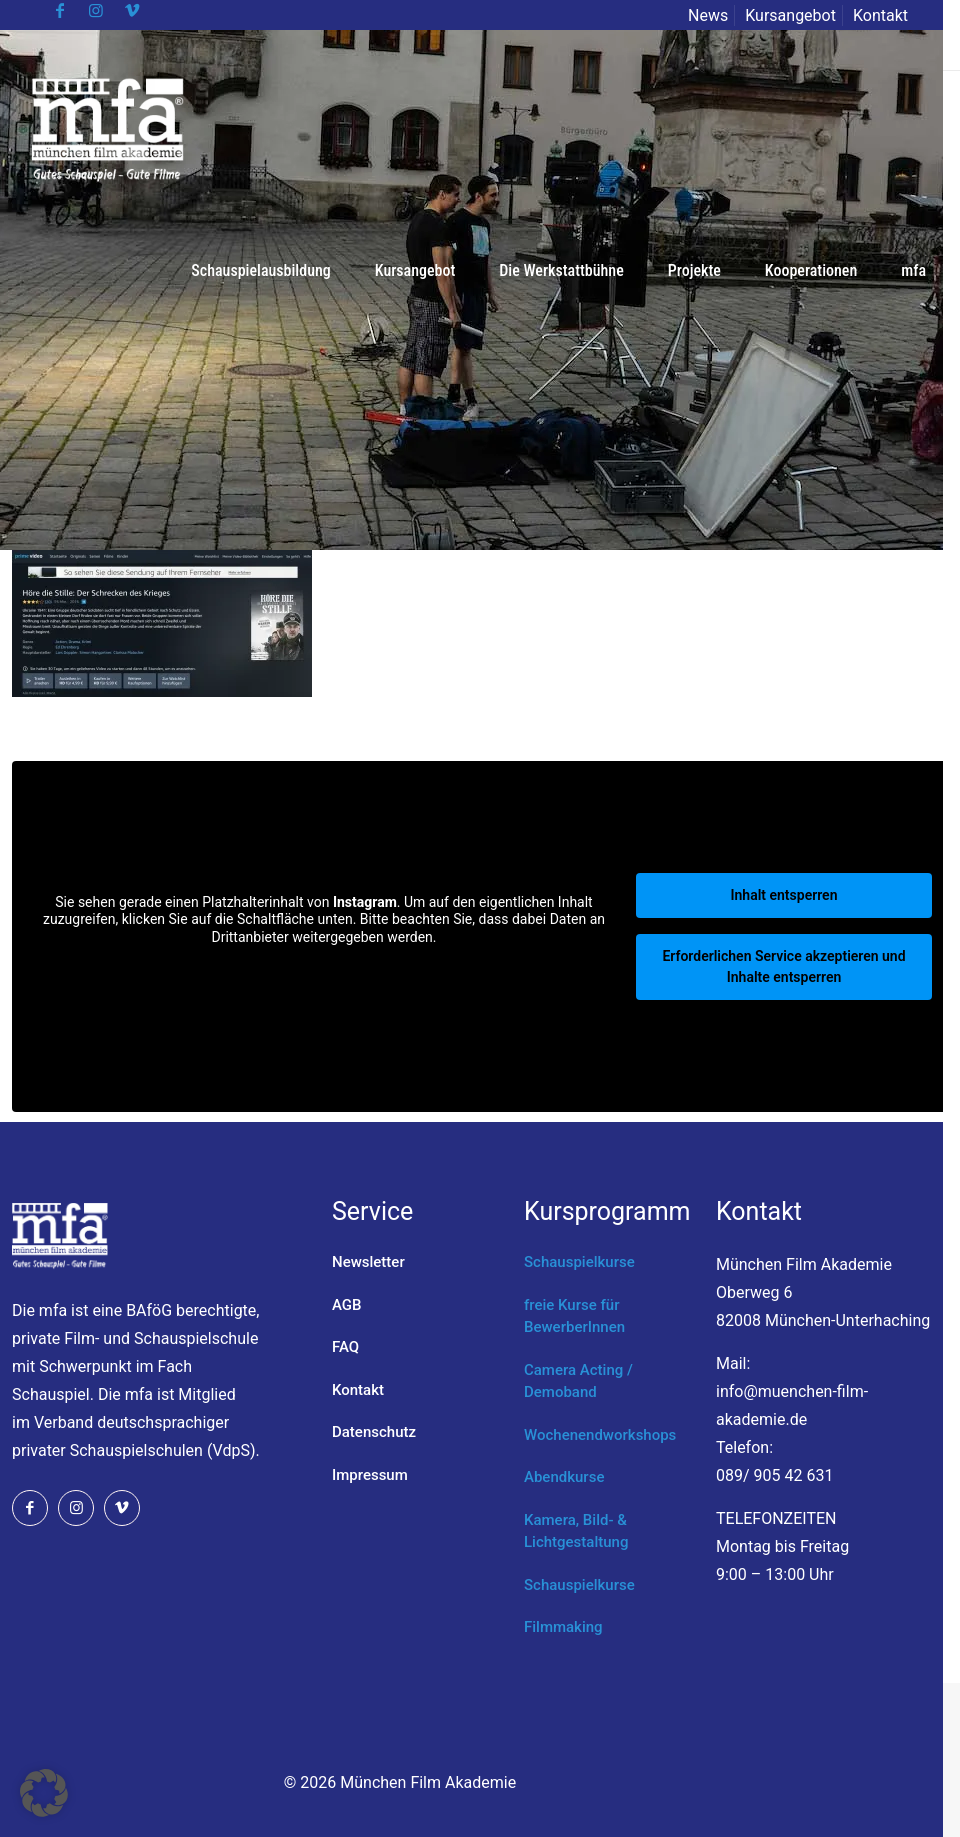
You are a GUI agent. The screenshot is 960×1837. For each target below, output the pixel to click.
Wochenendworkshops (600, 1435)
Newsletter (368, 1262)
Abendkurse (564, 1477)
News (708, 15)
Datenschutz (374, 1432)
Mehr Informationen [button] (323, 970)
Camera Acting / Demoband (578, 1381)
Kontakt (880, 15)
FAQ (345, 1347)
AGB (347, 1305)
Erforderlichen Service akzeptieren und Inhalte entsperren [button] (783, 966)
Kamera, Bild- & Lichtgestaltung (576, 1531)
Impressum (370, 1475)
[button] (44, 1793)
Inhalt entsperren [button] (784, 895)
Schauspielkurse (579, 1262)
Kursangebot (790, 15)
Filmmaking (563, 1627)
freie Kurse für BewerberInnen (574, 1316)
